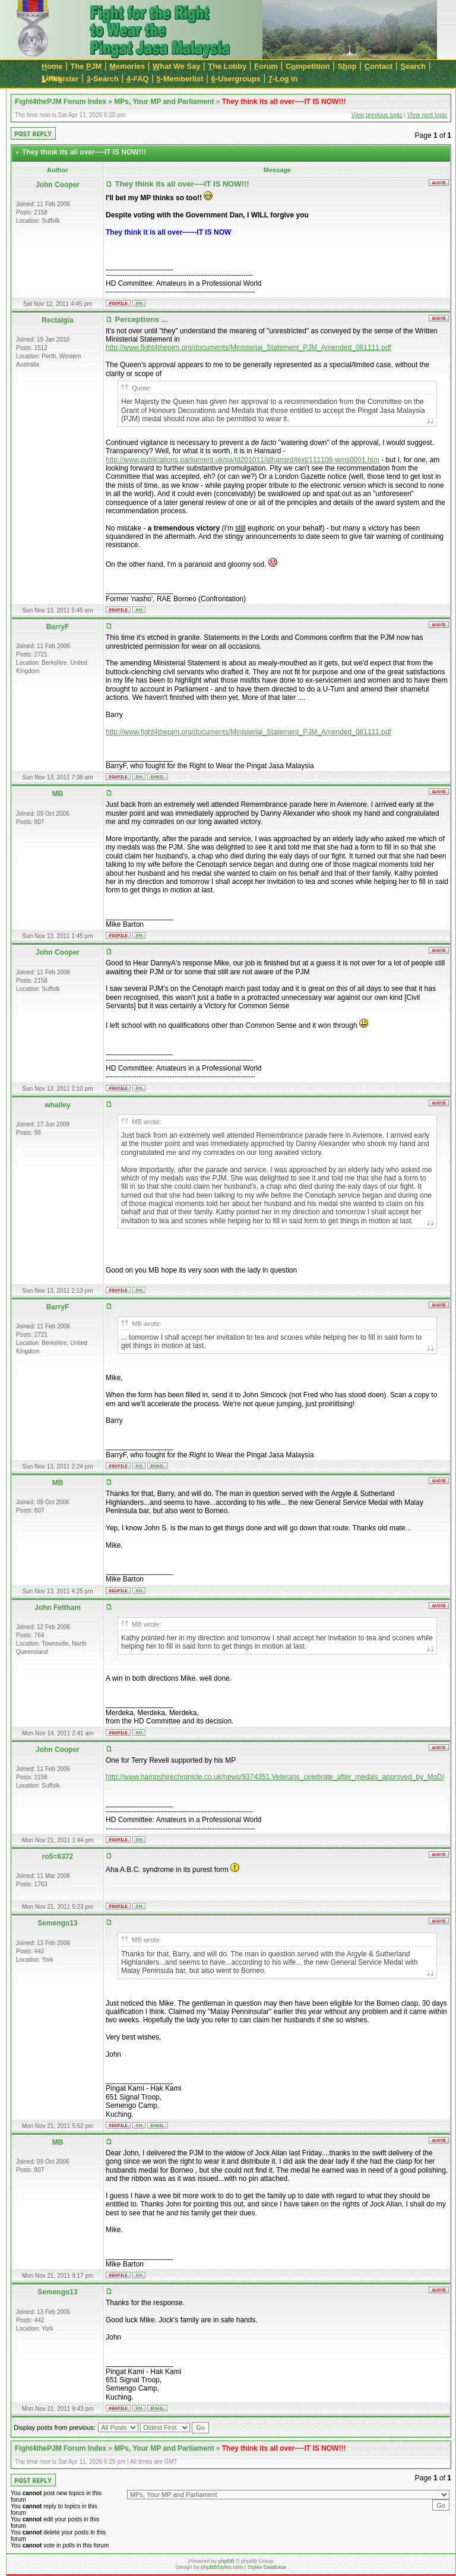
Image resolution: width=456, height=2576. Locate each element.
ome (52, 66)
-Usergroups (236, 78)
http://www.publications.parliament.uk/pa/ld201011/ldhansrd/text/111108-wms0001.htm (242, 460)
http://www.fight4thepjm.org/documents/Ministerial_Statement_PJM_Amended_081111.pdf (248, 347)
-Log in (283, 78)
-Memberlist (180, 78)
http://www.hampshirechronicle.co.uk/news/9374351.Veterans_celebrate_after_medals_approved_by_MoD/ (275, 1777)
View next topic (427, 115)
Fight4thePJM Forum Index (60, 101)
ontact (379, 66)
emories (127, 66)
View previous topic (377, 115)
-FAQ (137, 78)
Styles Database (267, 2567)
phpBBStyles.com (222, 2567)
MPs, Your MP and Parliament (164, 101)
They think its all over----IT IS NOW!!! (284, 101)
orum (266, 66)
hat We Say (176, 66)
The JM (86, 66)
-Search (103, 78)
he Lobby (227, 66)
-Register (60, 78)
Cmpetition (308, 66)
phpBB (226, 2561)
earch (413, 66)
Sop (347, 66)
